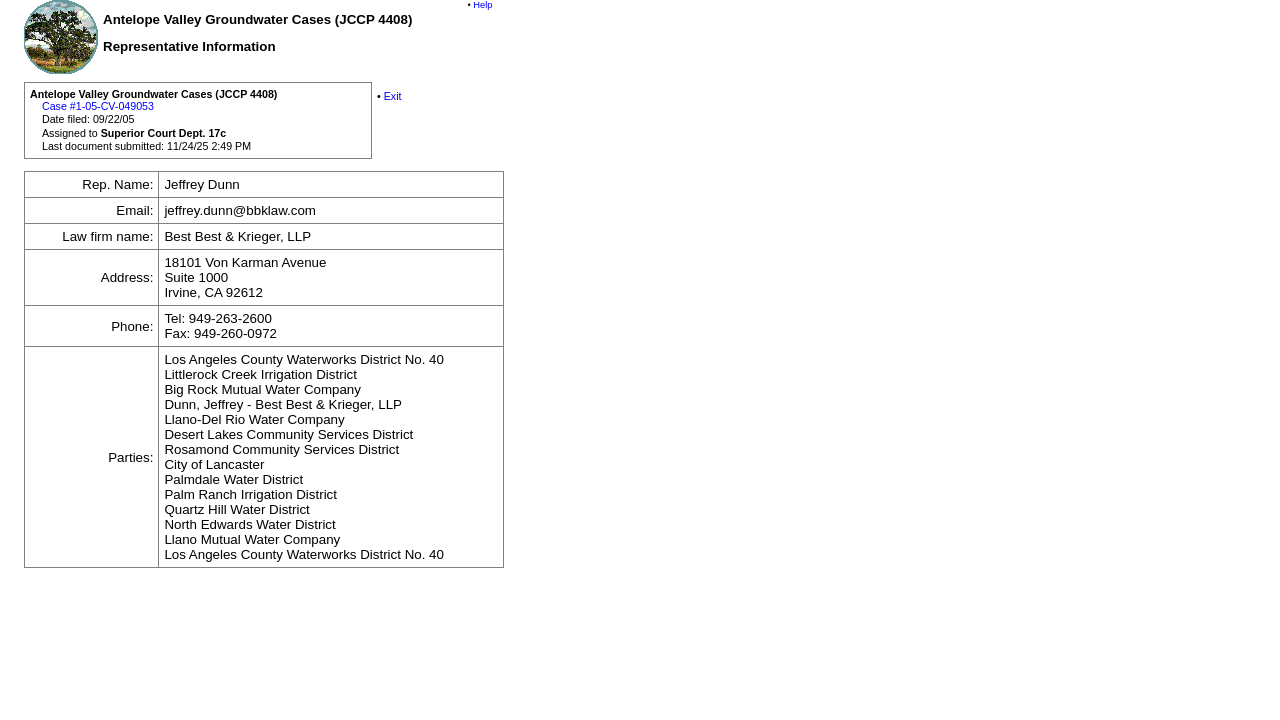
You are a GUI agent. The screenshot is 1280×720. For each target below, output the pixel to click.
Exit (393, 96)
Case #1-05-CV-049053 (98, 106)
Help (482, 5)
